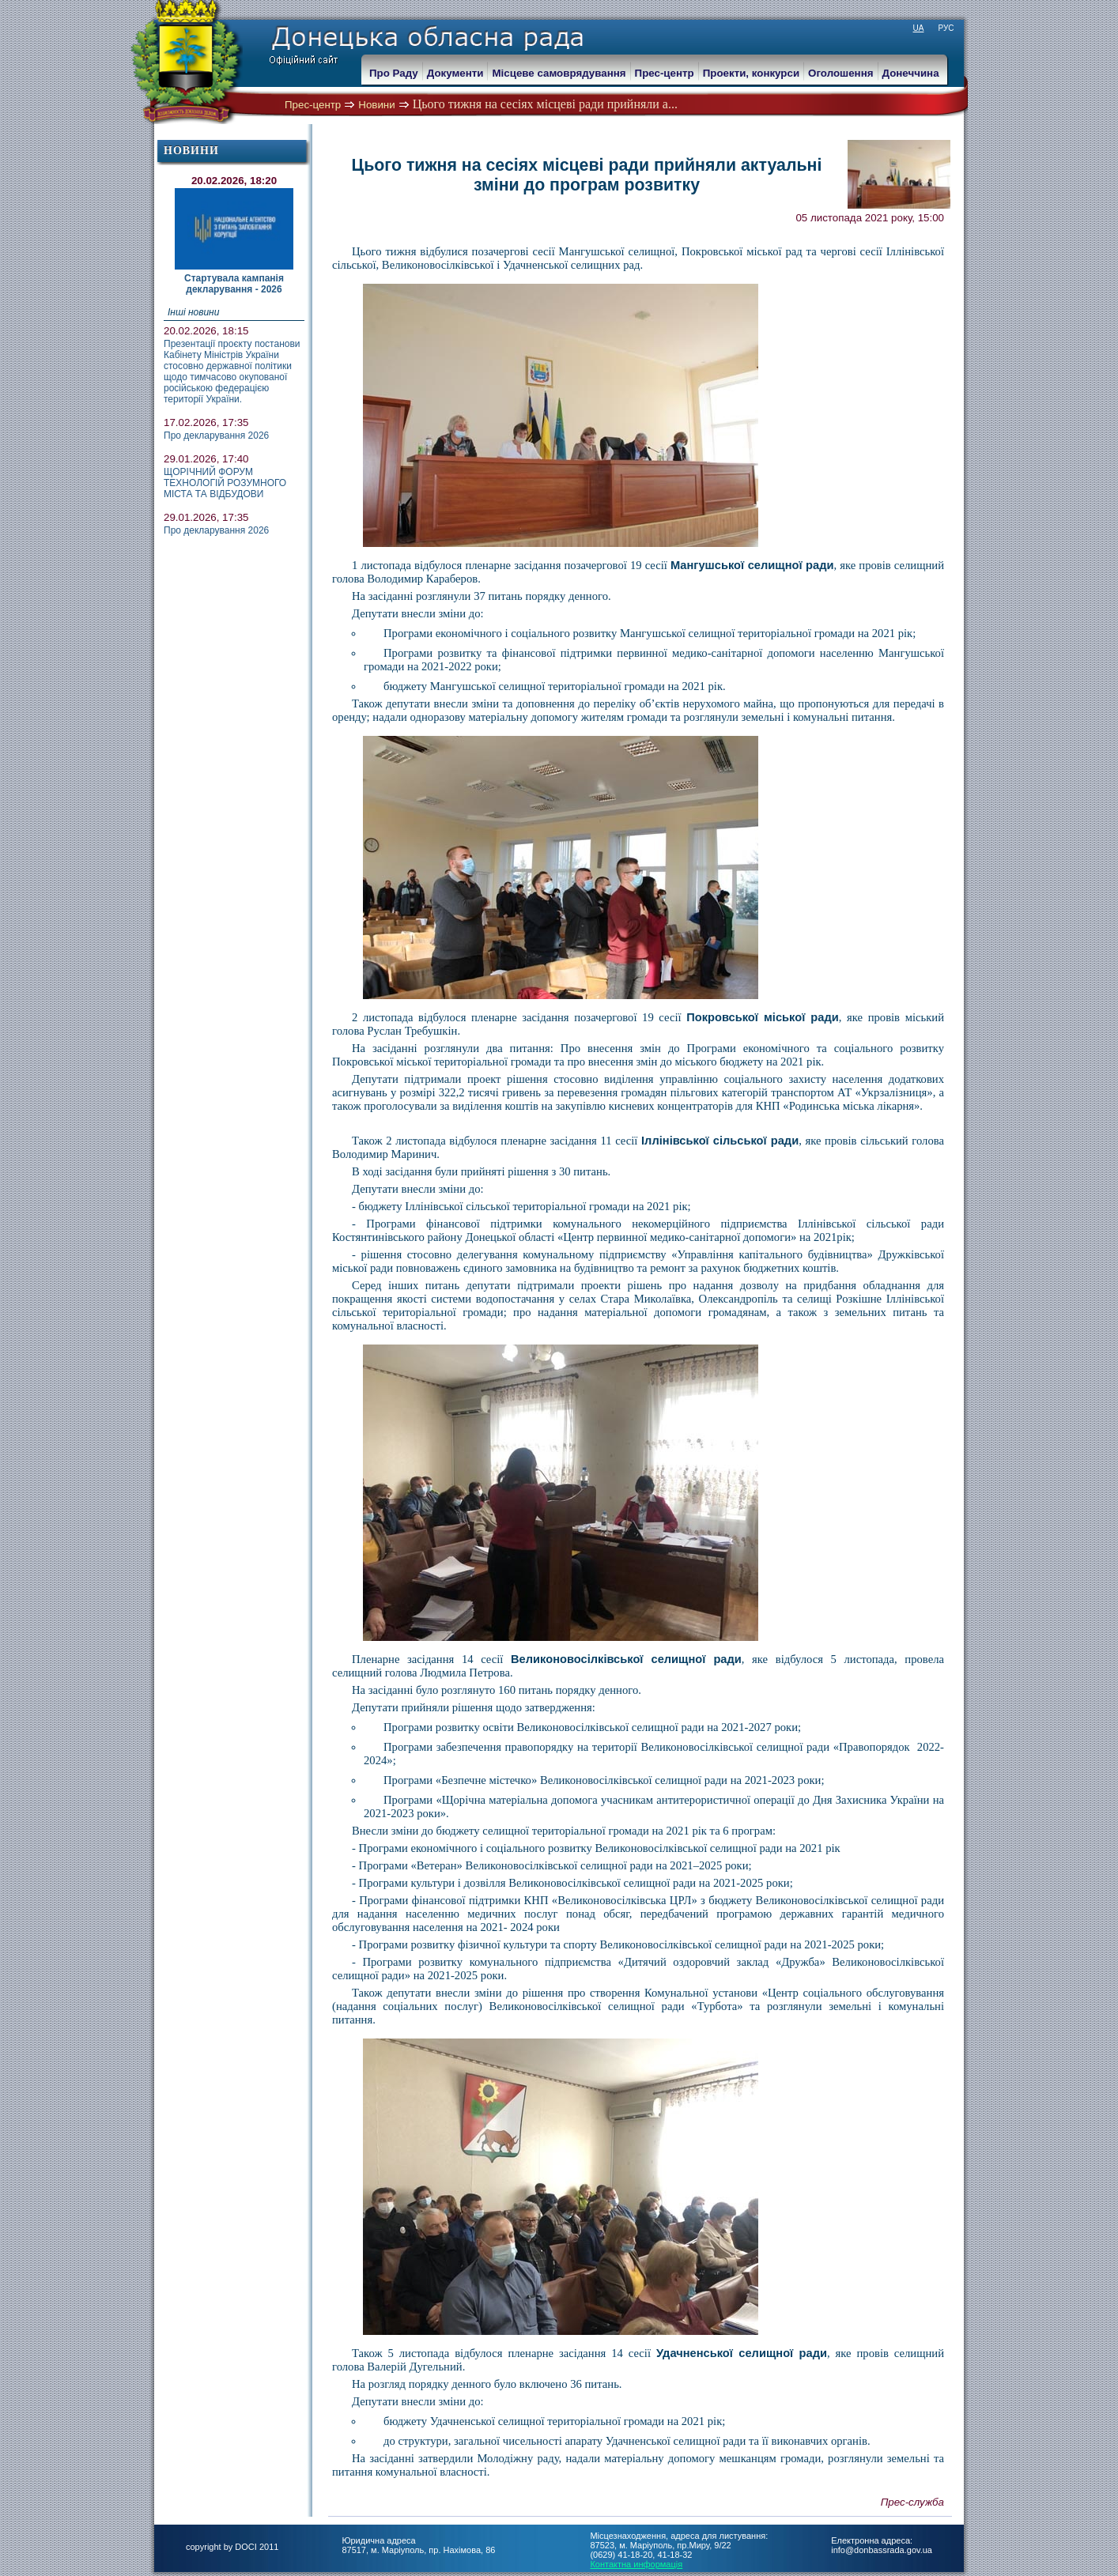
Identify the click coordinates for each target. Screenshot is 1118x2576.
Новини (376, 105)
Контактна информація (636, 2564)
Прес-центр (313, 105)
